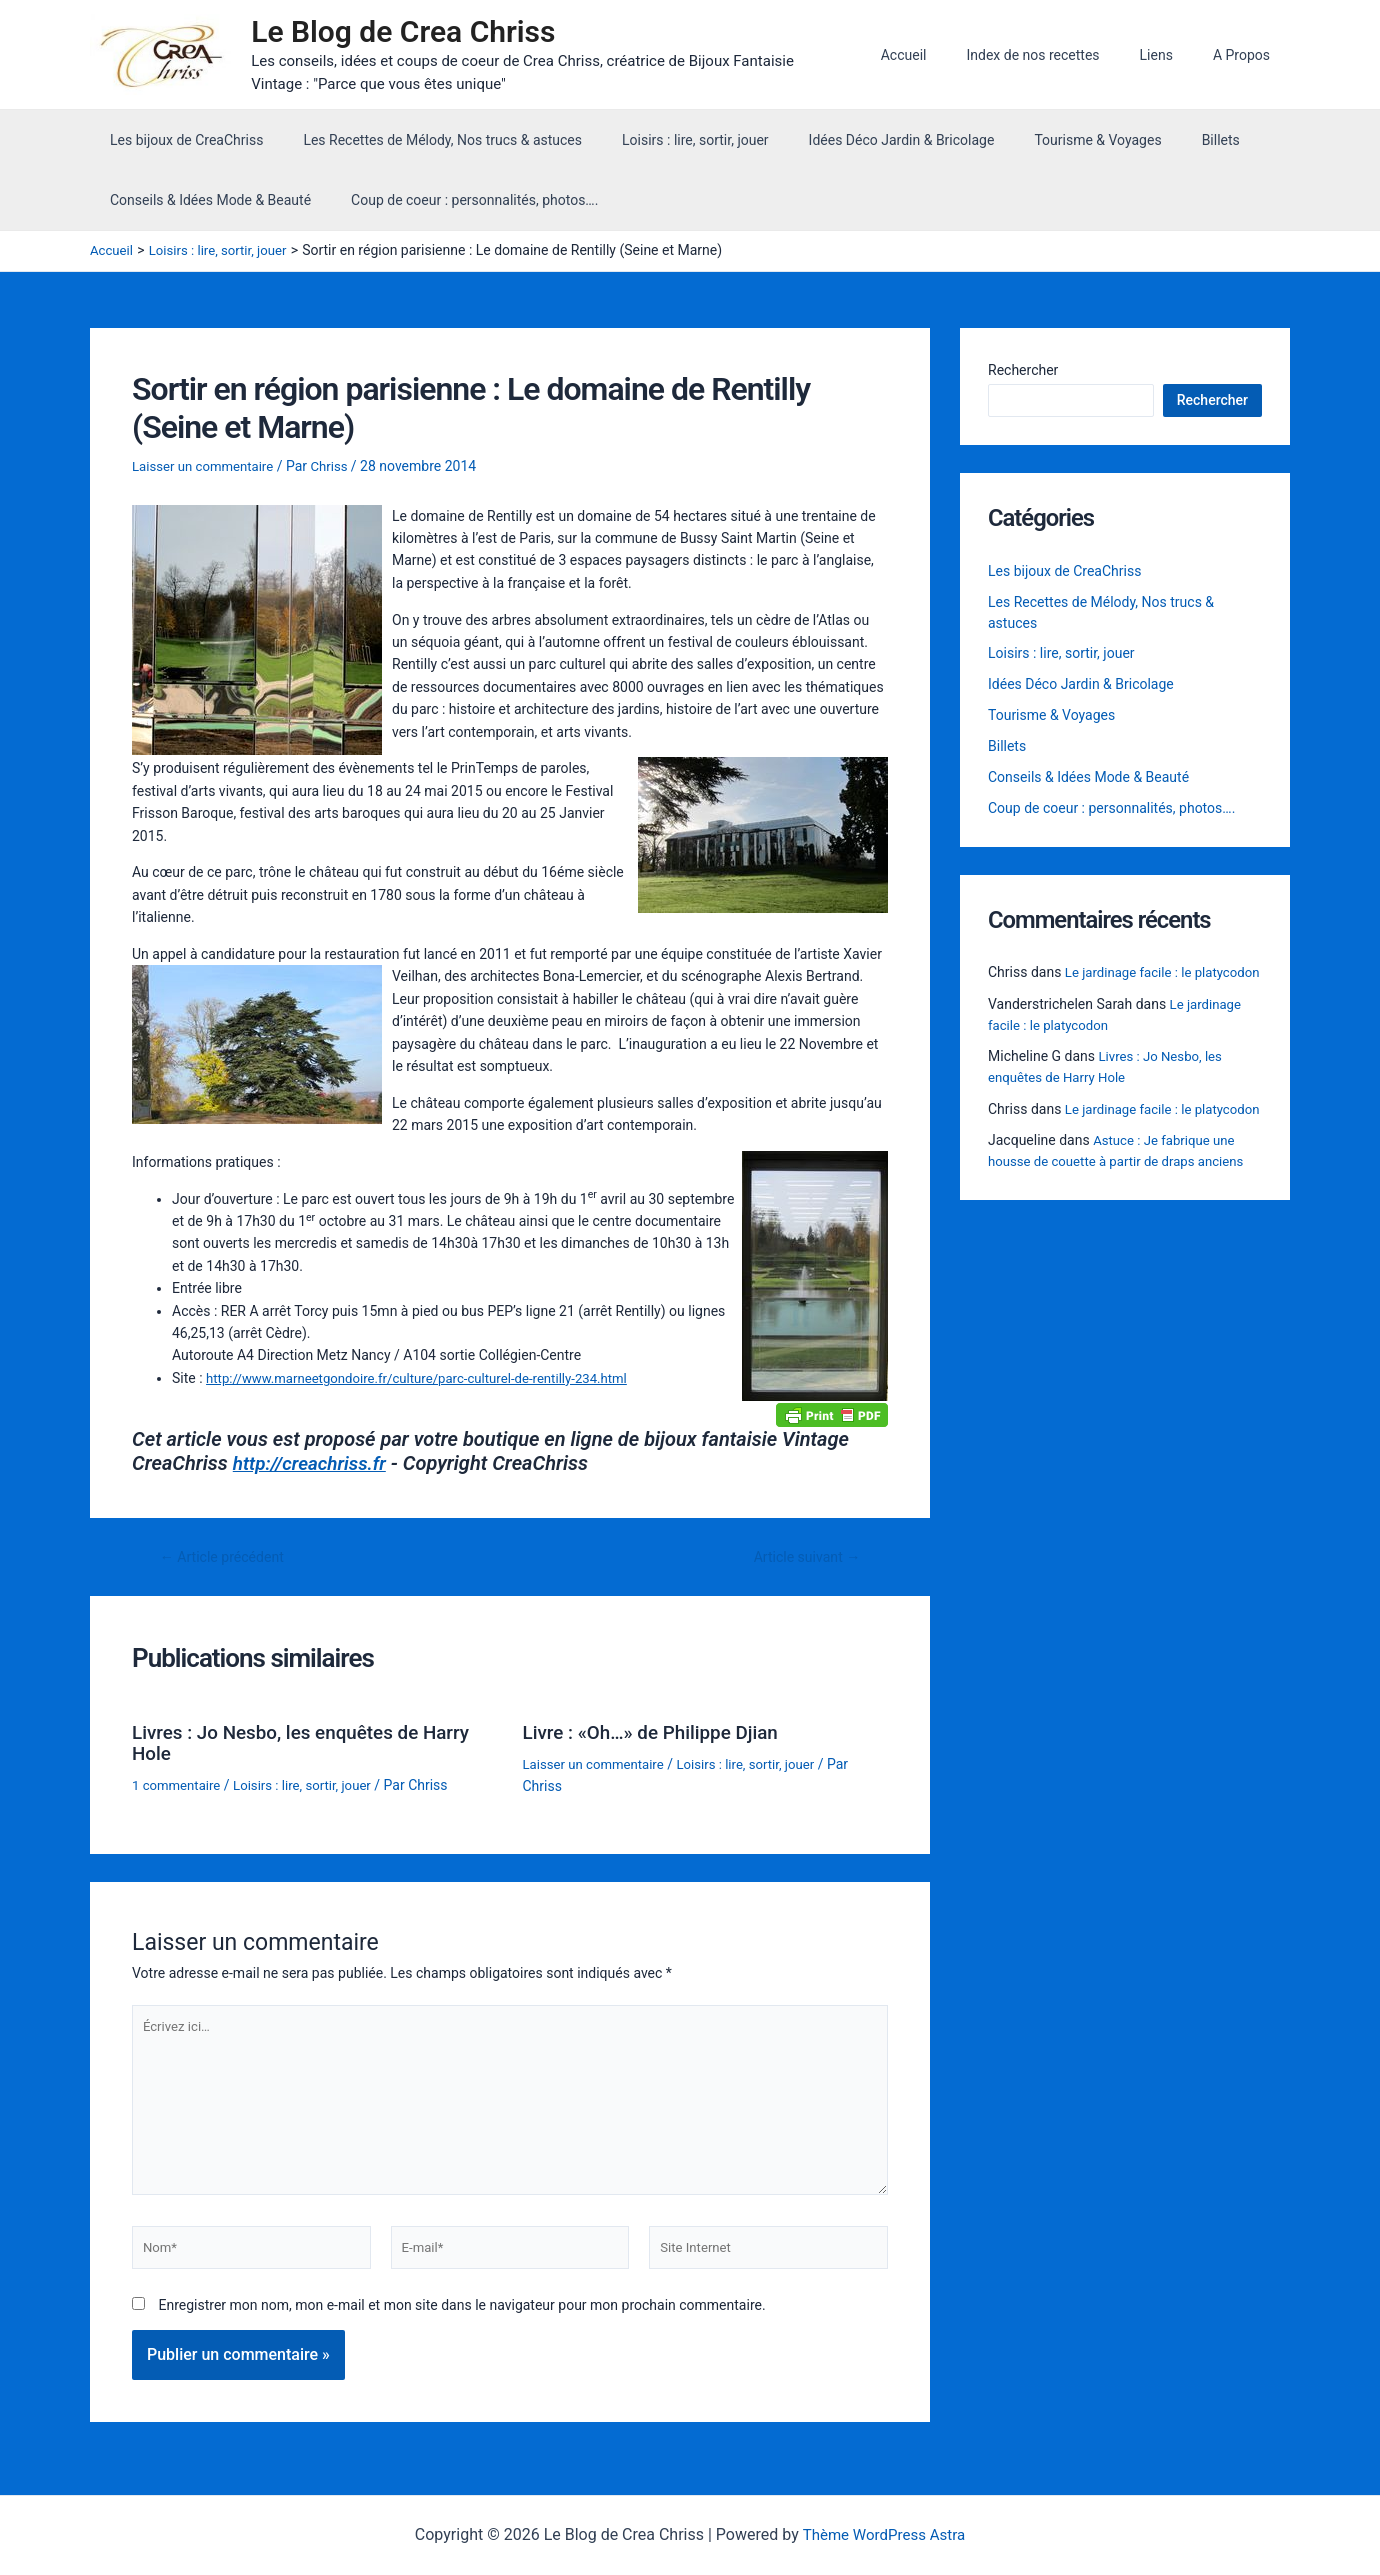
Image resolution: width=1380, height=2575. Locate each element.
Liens (1174, 57)
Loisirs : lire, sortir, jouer (665, 144)
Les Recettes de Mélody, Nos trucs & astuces (424, 144)
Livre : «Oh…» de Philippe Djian (658, 1736)
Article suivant (802, 1561)
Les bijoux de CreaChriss (180, 144)
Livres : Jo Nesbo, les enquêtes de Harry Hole (311, 1746)
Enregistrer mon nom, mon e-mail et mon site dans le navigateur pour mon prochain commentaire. (461, 2322)
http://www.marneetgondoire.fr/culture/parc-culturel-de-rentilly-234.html (430, 1382)
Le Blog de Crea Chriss (413, 33)
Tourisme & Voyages (1043, 144)
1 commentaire (179, 1787)
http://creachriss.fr (314, 1468)
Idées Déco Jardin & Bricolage (860, 144)
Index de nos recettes (1062, 57)
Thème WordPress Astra (883, 2535)
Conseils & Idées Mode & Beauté (204, 204)
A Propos (1247, 57)
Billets (1155, 144)
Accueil (946, 57)
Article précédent (227, 1561)
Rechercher (1023, 374)
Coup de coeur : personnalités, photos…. (456, 204)
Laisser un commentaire (207, 471)
